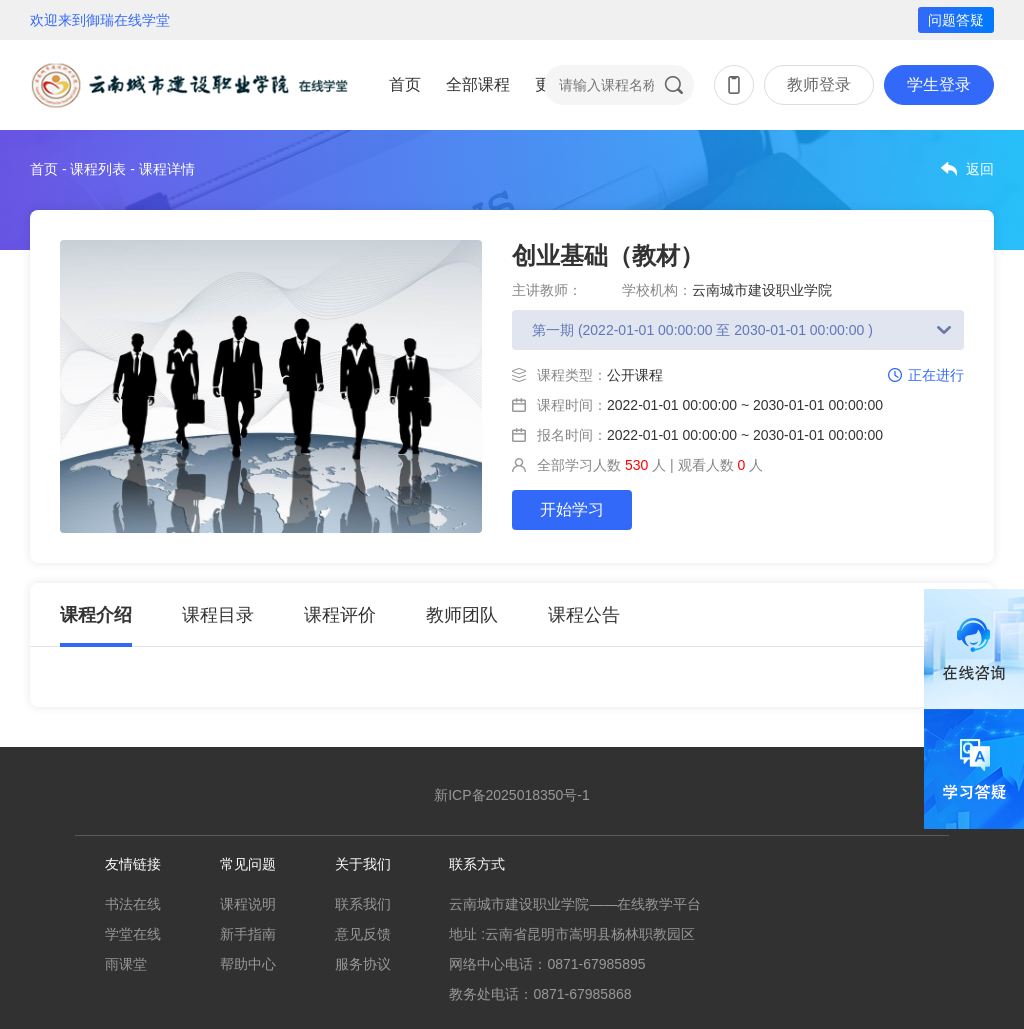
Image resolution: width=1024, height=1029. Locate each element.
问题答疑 (956, 20)
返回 (980, 169)
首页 (405, 84)
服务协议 (363, 964)
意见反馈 (363, 934)
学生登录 (939, 84)
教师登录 (819, 84)
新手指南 (248, 934)
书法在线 (133, 904)
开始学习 (572, 509)
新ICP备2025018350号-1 (512, 795)
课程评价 (340, 615)
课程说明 (248, 904)
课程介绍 (96, 615)
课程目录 (218, 615)
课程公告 (584, 615)
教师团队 (462, 615)
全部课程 (478, 84)
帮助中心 (248, 964)
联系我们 (363, 904)
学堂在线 (133, 934)
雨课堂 (126, 964)
